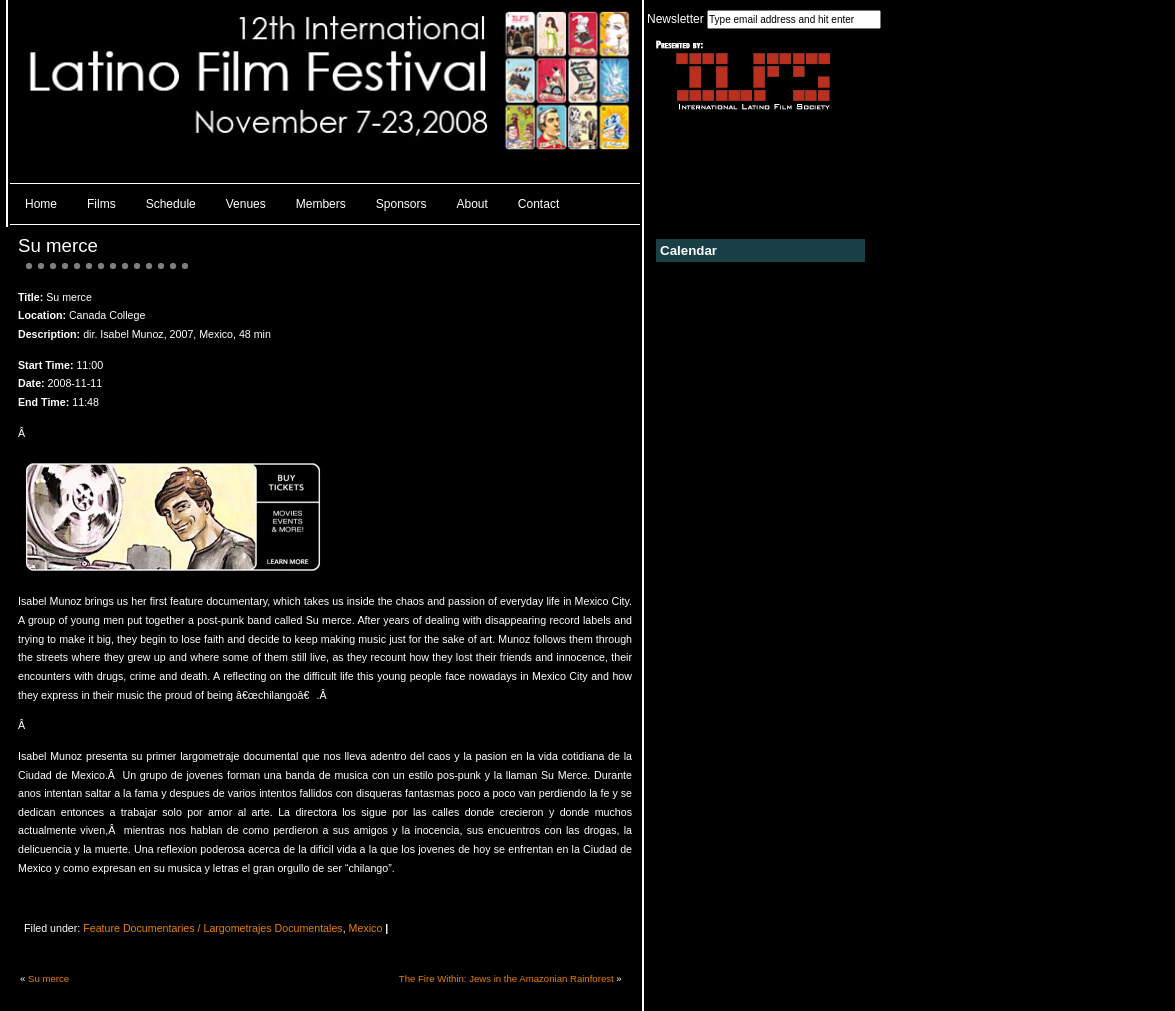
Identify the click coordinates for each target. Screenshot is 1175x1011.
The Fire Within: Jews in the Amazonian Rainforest (506, 978)
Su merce (58, 245)
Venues (246, 204)
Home (41, 204)
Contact (538, 204)
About (472, 204)
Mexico (366, 928)
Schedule (171, 204)
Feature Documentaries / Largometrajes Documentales (212, 928)
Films (101, 204)
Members (321, 204)
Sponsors (401, 204)
